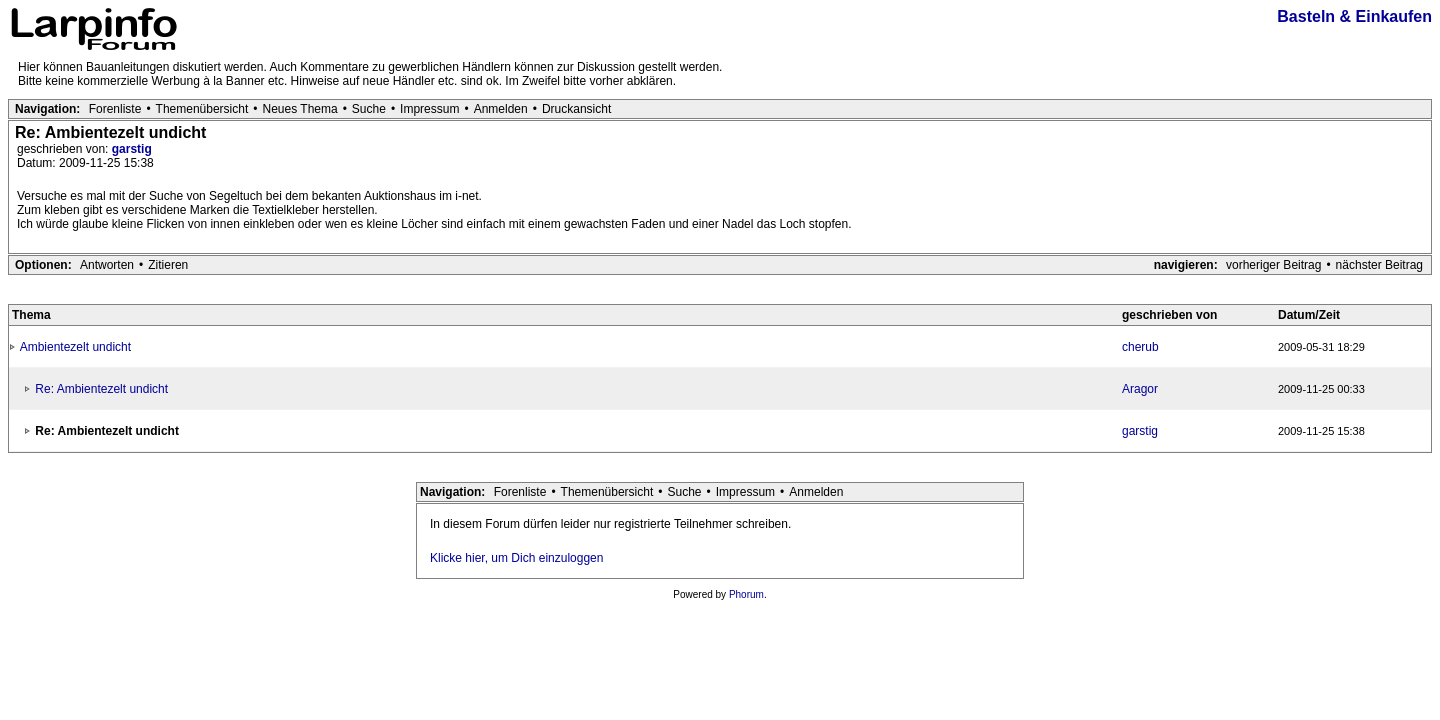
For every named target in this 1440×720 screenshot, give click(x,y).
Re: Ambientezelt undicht (101, 389)
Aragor (1140, 389)
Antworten (107, 265)
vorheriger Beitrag (1273, 265)
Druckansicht (576, 109)
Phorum (746, 594)
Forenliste (115, 109)
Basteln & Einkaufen (1354, 16)
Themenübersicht (202, 109)
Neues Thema (300, 109)
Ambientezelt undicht (75, 347)
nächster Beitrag (1379, 265)
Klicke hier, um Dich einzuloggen (516, 558)
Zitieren (168, 265)
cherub (1140, 347)
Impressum (429, 109)
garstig (132, 149)
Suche (369, 109)
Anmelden (501, 109)
